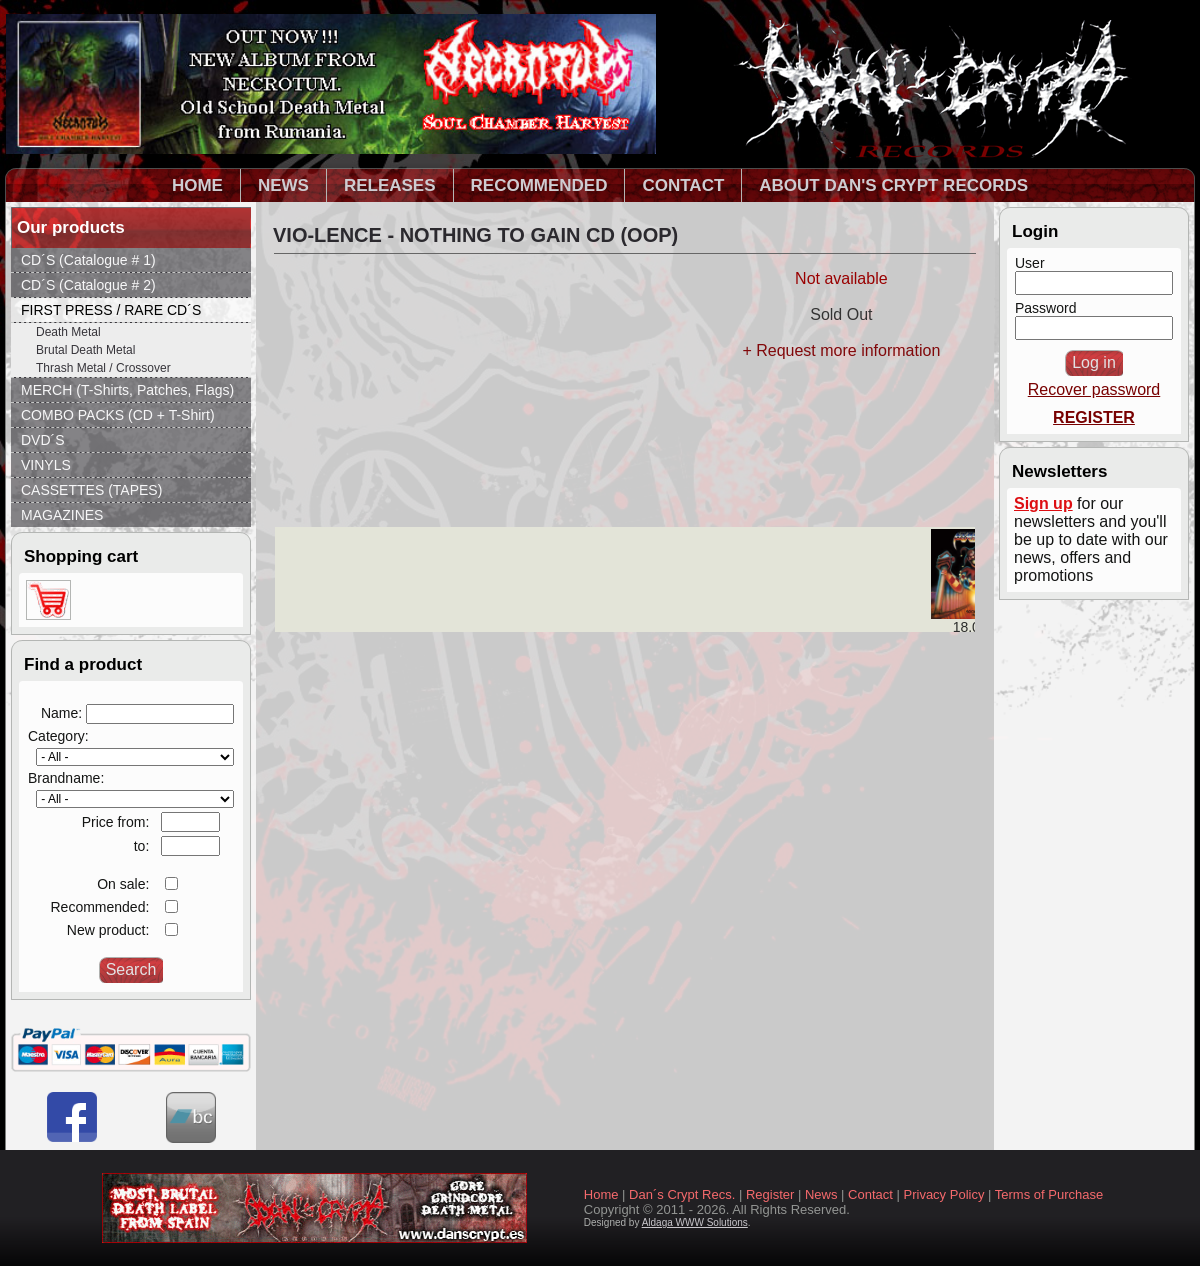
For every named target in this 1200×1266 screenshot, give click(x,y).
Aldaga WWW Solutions (695, 1222)
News (821, 1194)
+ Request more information (841, 350)
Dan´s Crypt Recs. (682, 1194)
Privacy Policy (944, 1194)
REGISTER (1094, 417)
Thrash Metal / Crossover (103, 368)
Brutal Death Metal (85, 350)
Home (601, 1194)
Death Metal (68, 332)
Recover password (1094, 389)
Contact (870, 1194)
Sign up (1043, 503)
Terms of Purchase (1049, 1194)
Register (770, 1194)
